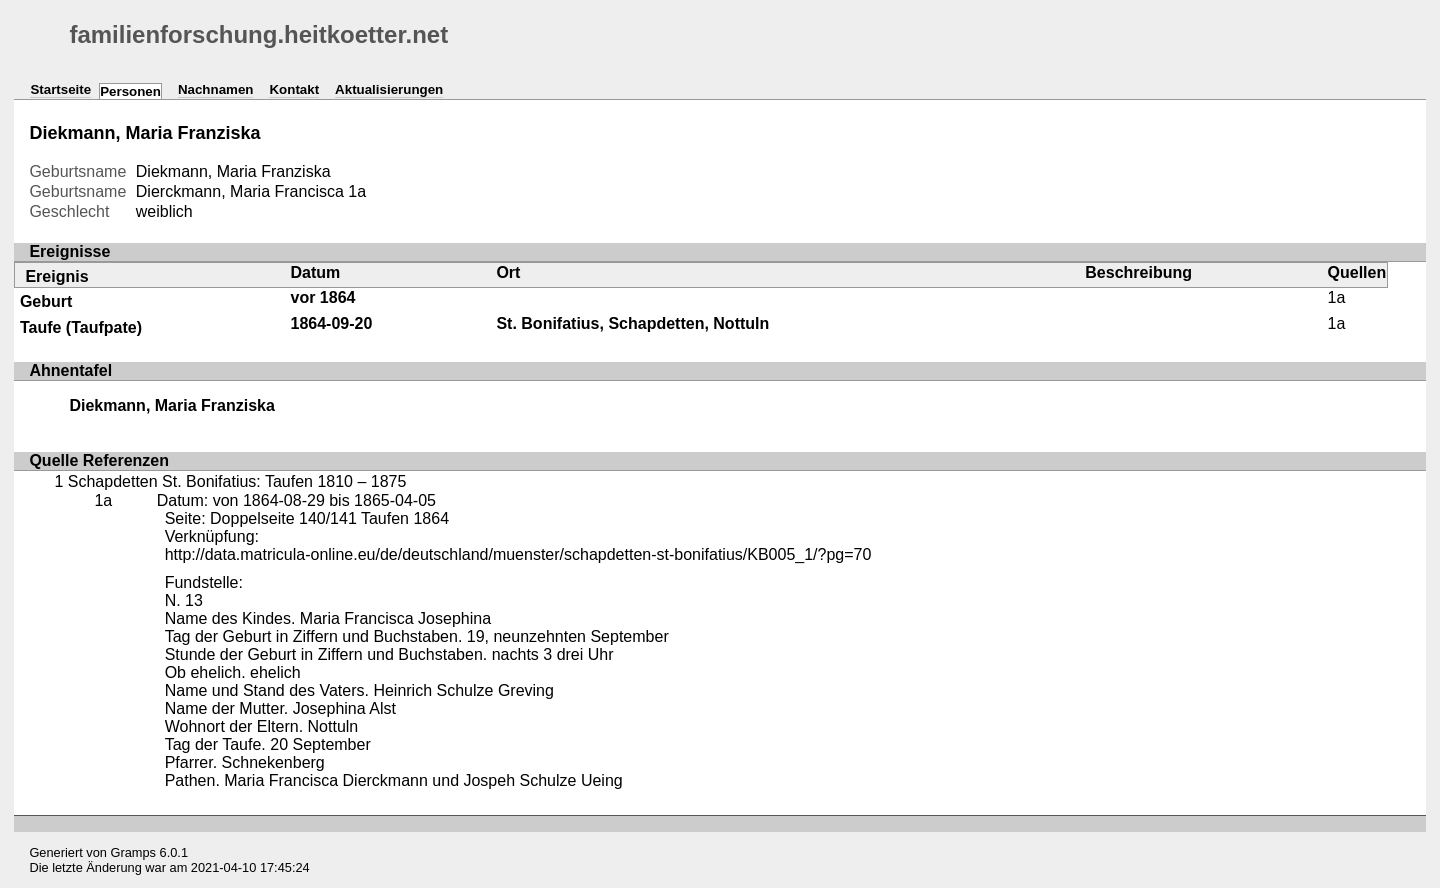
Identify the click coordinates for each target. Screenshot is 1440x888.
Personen (130, 91)
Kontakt (294, 89)
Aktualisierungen (389, 89)
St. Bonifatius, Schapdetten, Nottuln (632, 323)
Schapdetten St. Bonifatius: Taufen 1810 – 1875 (237, 481)
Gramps (134, 852)
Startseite (60, 89)
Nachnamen (216, 89)
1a (357, 191)
